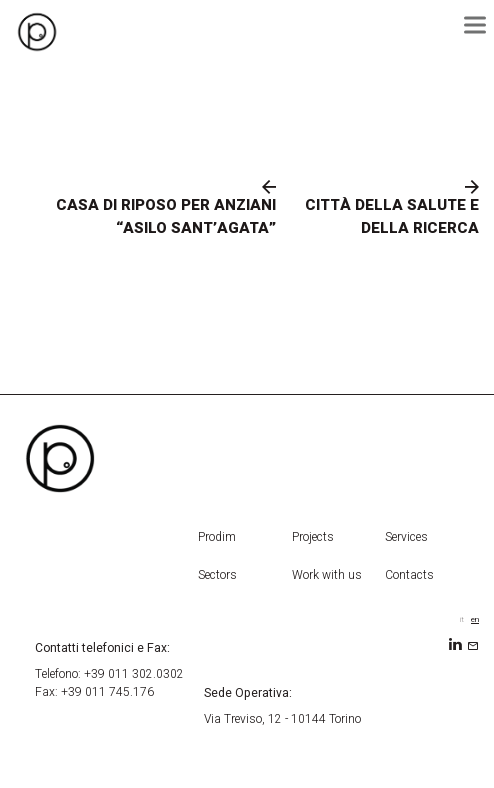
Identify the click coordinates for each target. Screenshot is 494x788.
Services (406, 537)
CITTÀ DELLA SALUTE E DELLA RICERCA (392, 216)
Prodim (217, 537)
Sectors (217, 575)
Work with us (327, 575)
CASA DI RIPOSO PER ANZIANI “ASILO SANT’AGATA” (166, 216)
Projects (313, 537)
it (462, 619)
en (475, 619)
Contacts (409, 575)
